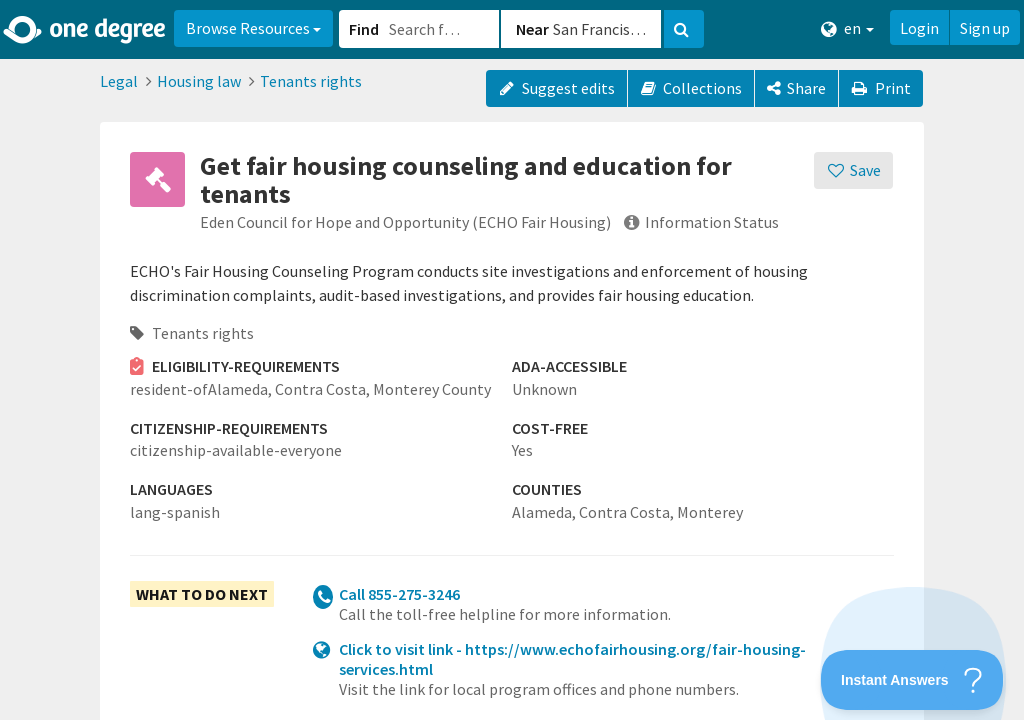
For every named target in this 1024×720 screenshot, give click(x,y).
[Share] (796, 88)
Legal (119, 81)
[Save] (853, 170)
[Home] (85, 30)
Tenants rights (311, 81)
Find (364, 29)
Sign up (985, 28)
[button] (512, 360)
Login (919, 28)
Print (881, 88)
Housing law (199, 81)
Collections (691, 88)
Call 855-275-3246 (399, 594)
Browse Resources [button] (253, 28)
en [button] (847, 28)
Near (532, 29)
